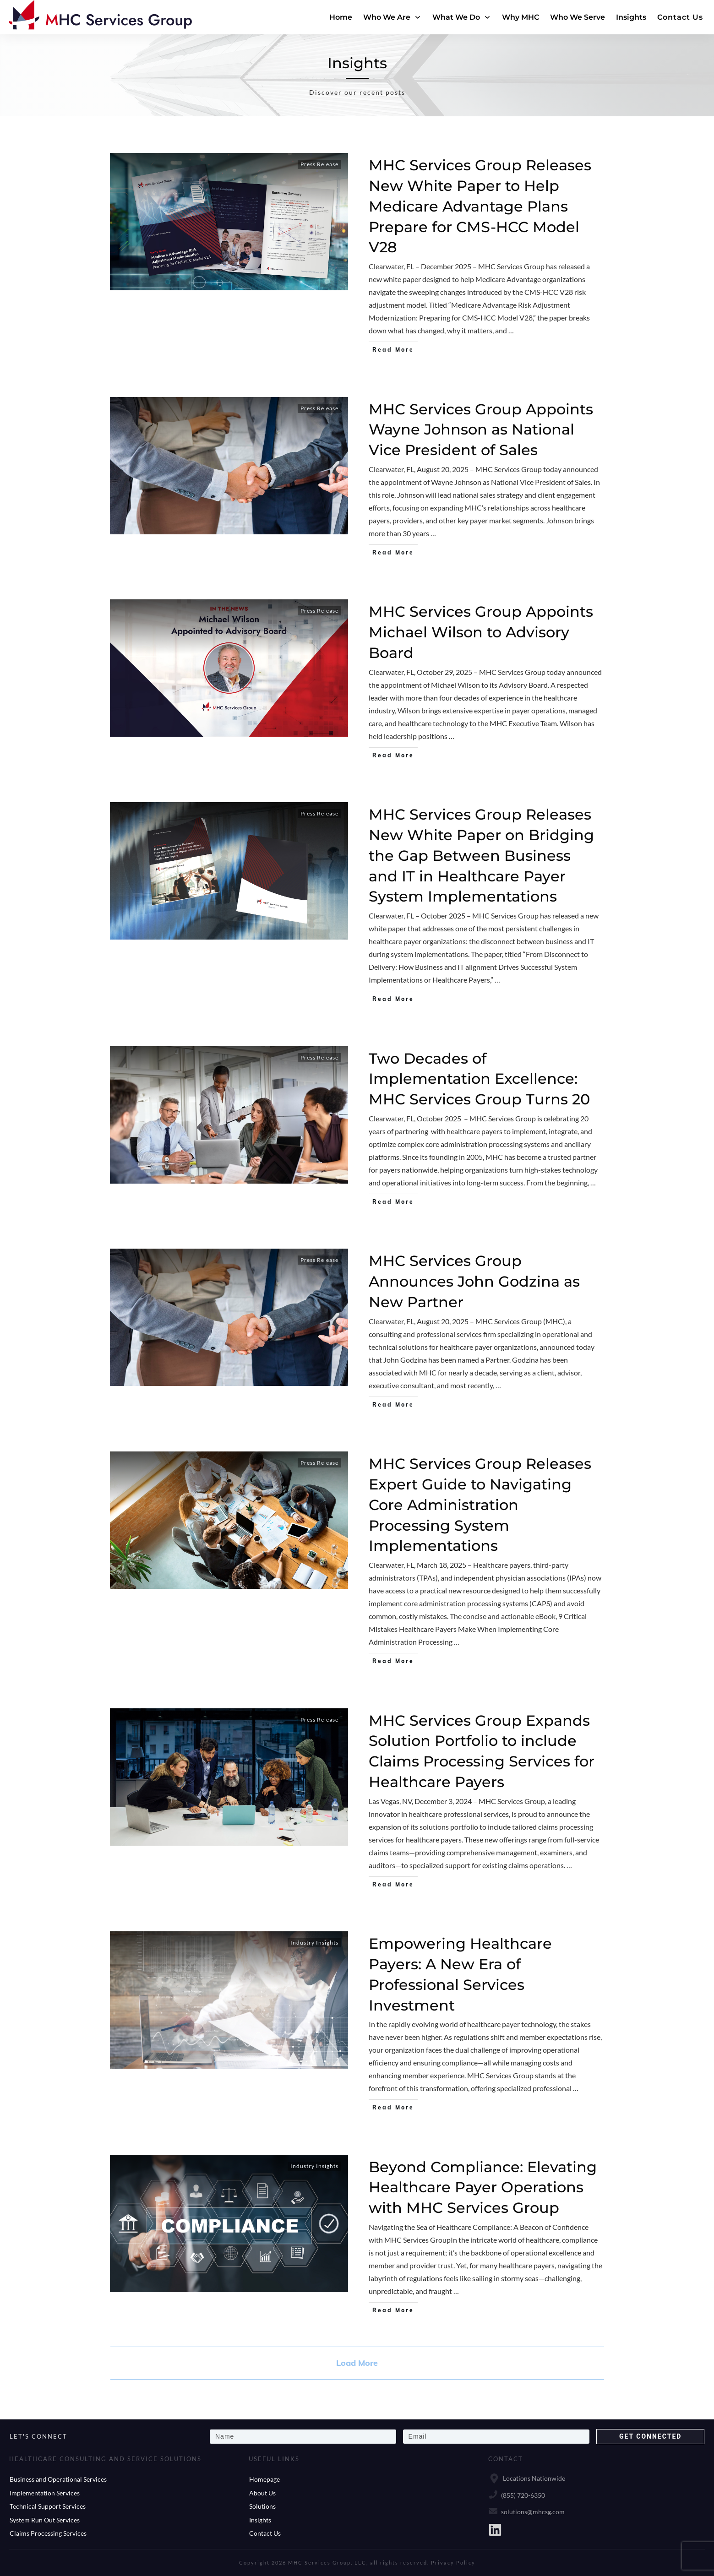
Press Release (319, 164)
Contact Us (265, 2533)
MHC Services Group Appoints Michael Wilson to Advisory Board (481, 632)
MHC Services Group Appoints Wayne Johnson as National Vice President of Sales (481, 429)
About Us (262, 2493)
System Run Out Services (45, 2520)
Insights (260, 2520)
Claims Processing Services (48, 2533)
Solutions (262, 2506)
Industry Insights (314, 1942)
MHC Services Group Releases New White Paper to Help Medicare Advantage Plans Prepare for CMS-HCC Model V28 (480, 206)
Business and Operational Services (58, 2479)
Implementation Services (45, 2493)
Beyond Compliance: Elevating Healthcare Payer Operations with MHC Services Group (483, 2187)
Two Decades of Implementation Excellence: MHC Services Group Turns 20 (479, 1079)
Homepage (264, 2479)
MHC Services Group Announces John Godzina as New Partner (474, 1281)
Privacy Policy (453, 2562)
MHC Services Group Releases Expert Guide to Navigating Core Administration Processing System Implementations (480, 1504)
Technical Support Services (48, 2506)
